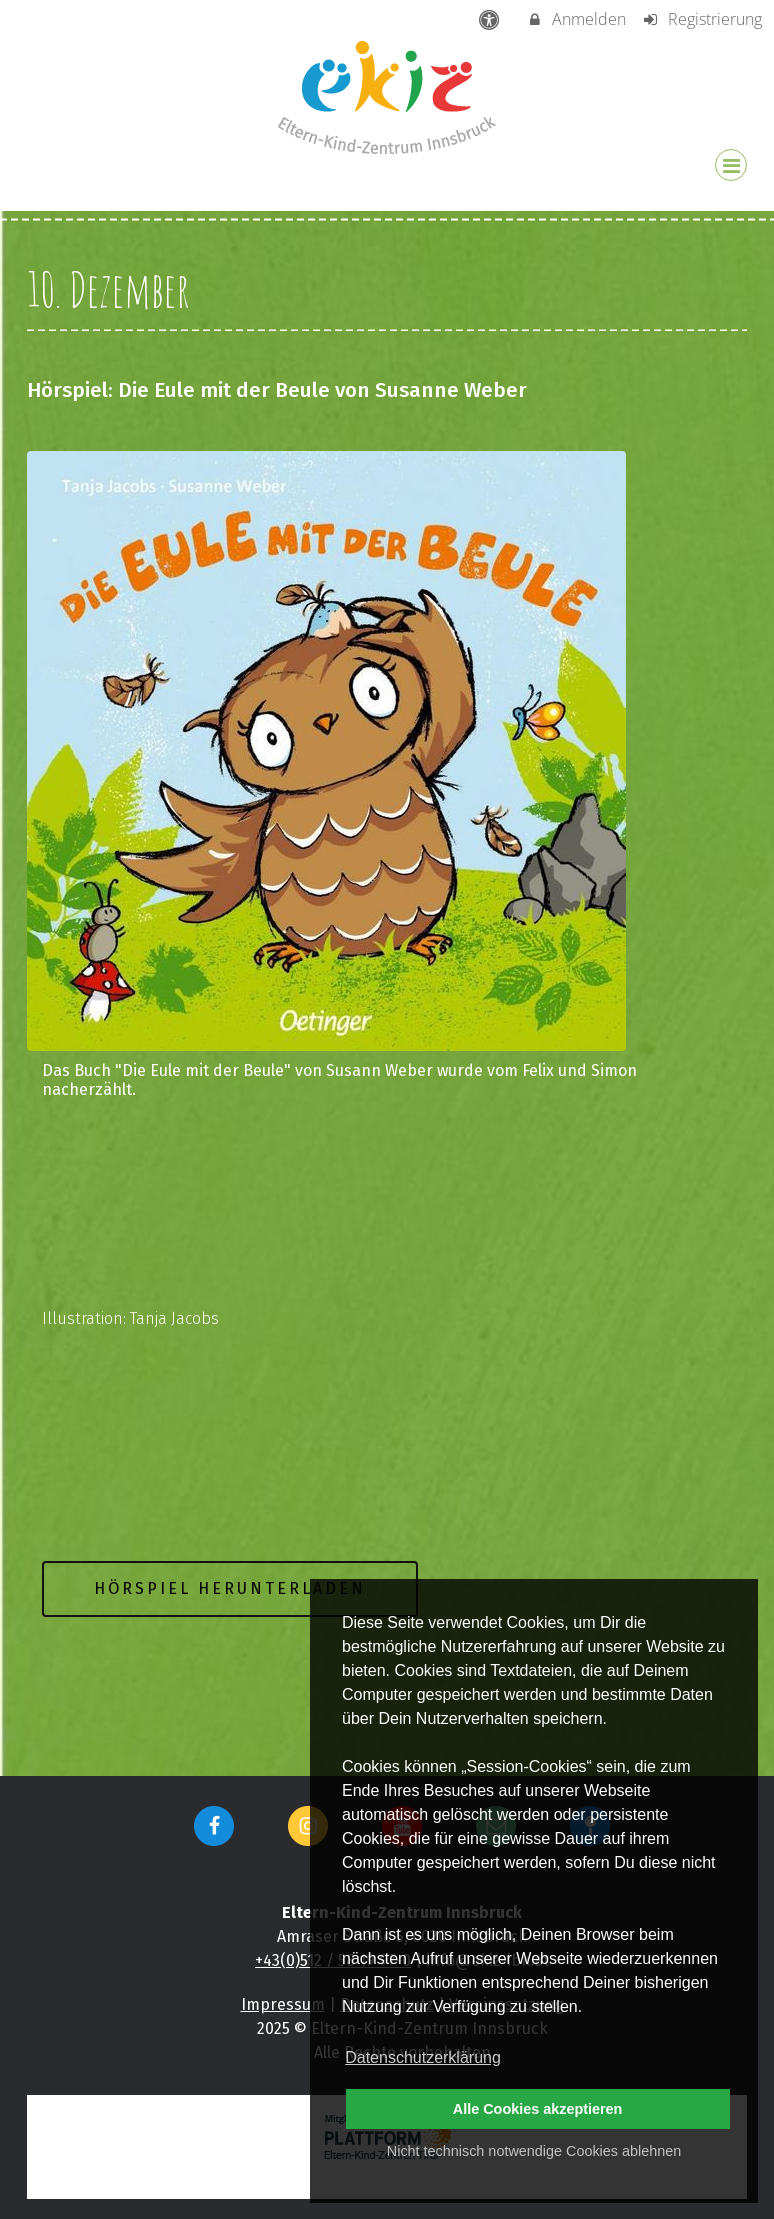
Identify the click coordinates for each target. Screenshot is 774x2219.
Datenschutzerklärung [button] (423, 2057)
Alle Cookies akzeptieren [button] (538, 2109)
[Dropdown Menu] (731, 165)
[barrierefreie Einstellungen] (491, 19)
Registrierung (701, 19)
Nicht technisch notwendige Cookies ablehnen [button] (534, 2151)
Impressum (283, 2004)
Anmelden (576, 19)
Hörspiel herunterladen (230, 1588)
